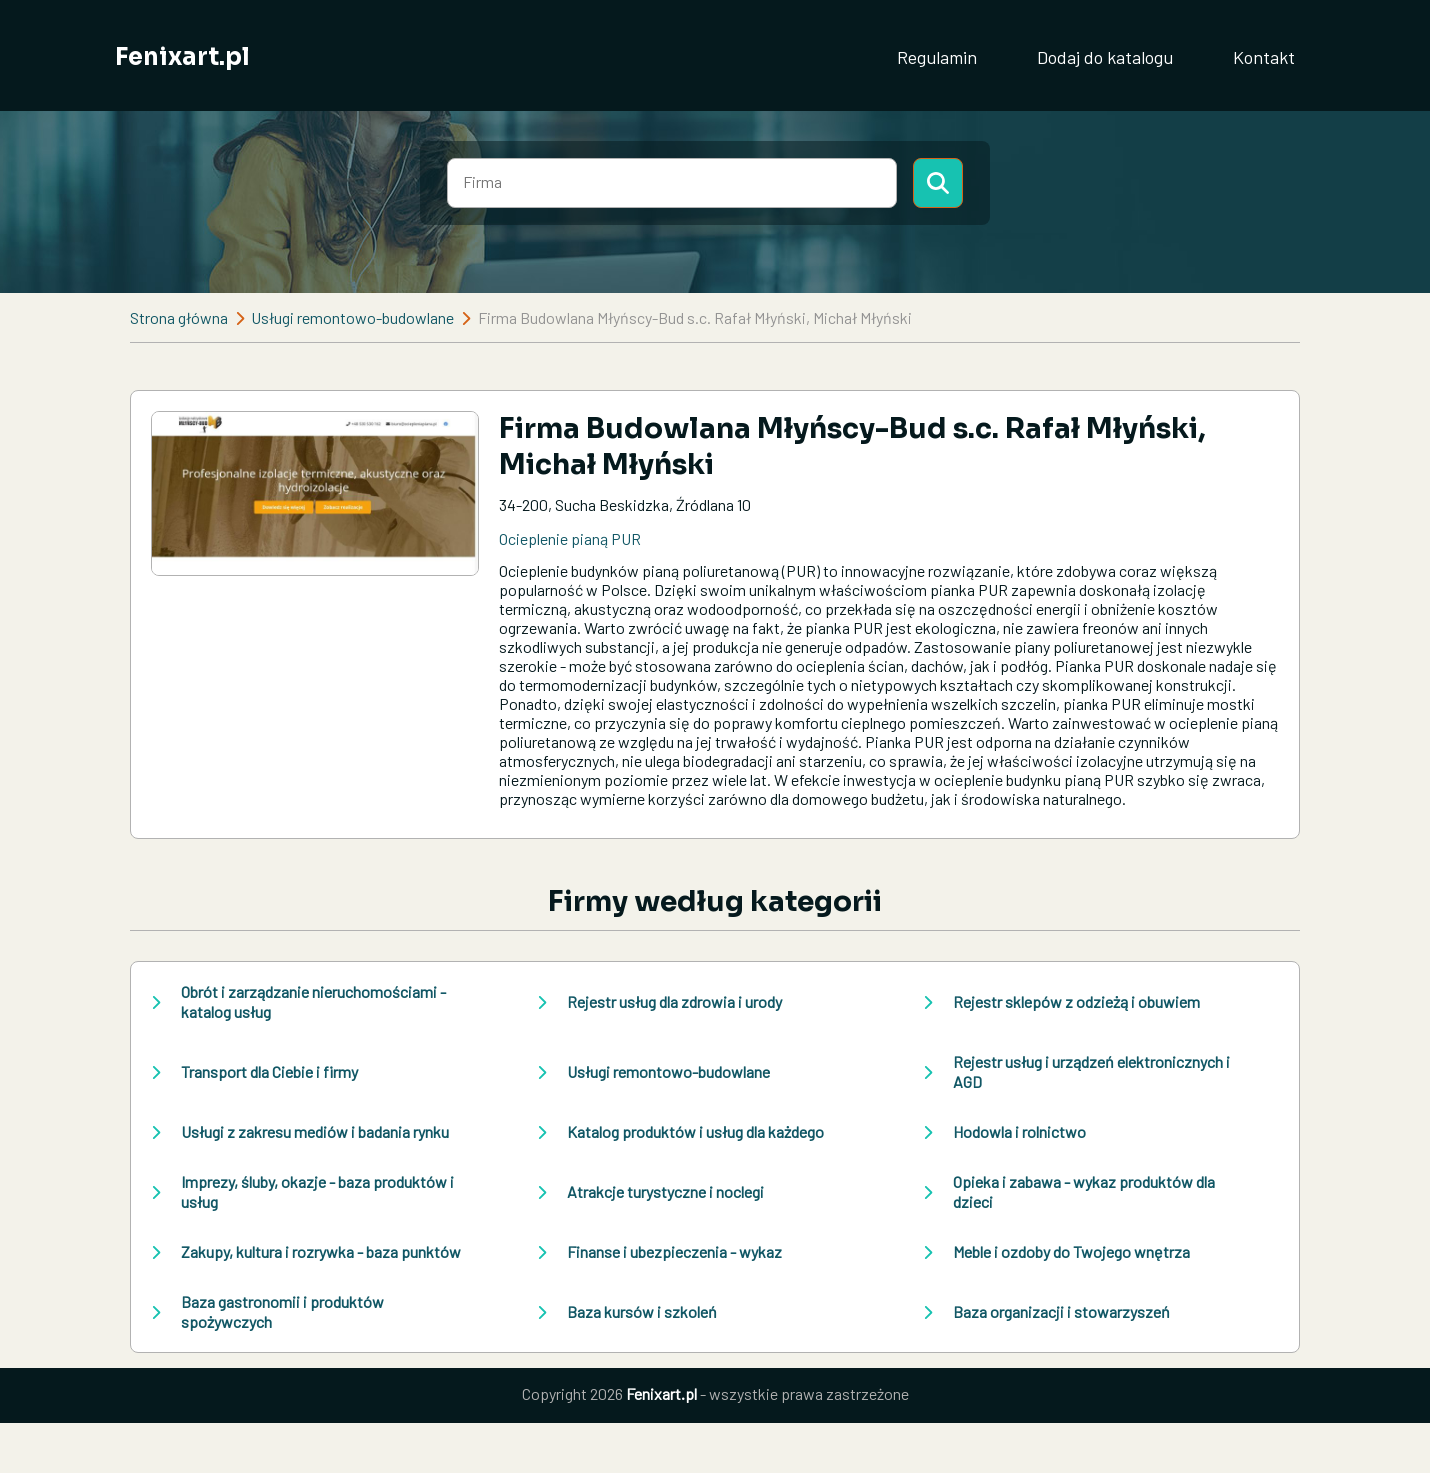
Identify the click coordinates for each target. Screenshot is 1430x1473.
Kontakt (1264, 57)
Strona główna (179, 317)
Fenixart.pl (182, 57)
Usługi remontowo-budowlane (352, 317)
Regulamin (937, 57)
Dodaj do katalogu (1105, 57)
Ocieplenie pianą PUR (570, 538)
